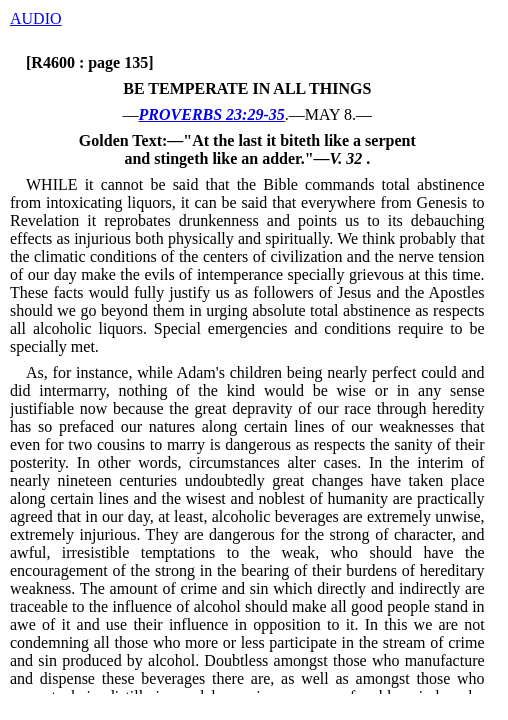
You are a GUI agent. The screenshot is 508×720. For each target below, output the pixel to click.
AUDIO (36, 18)
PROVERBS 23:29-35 (212, 114)
